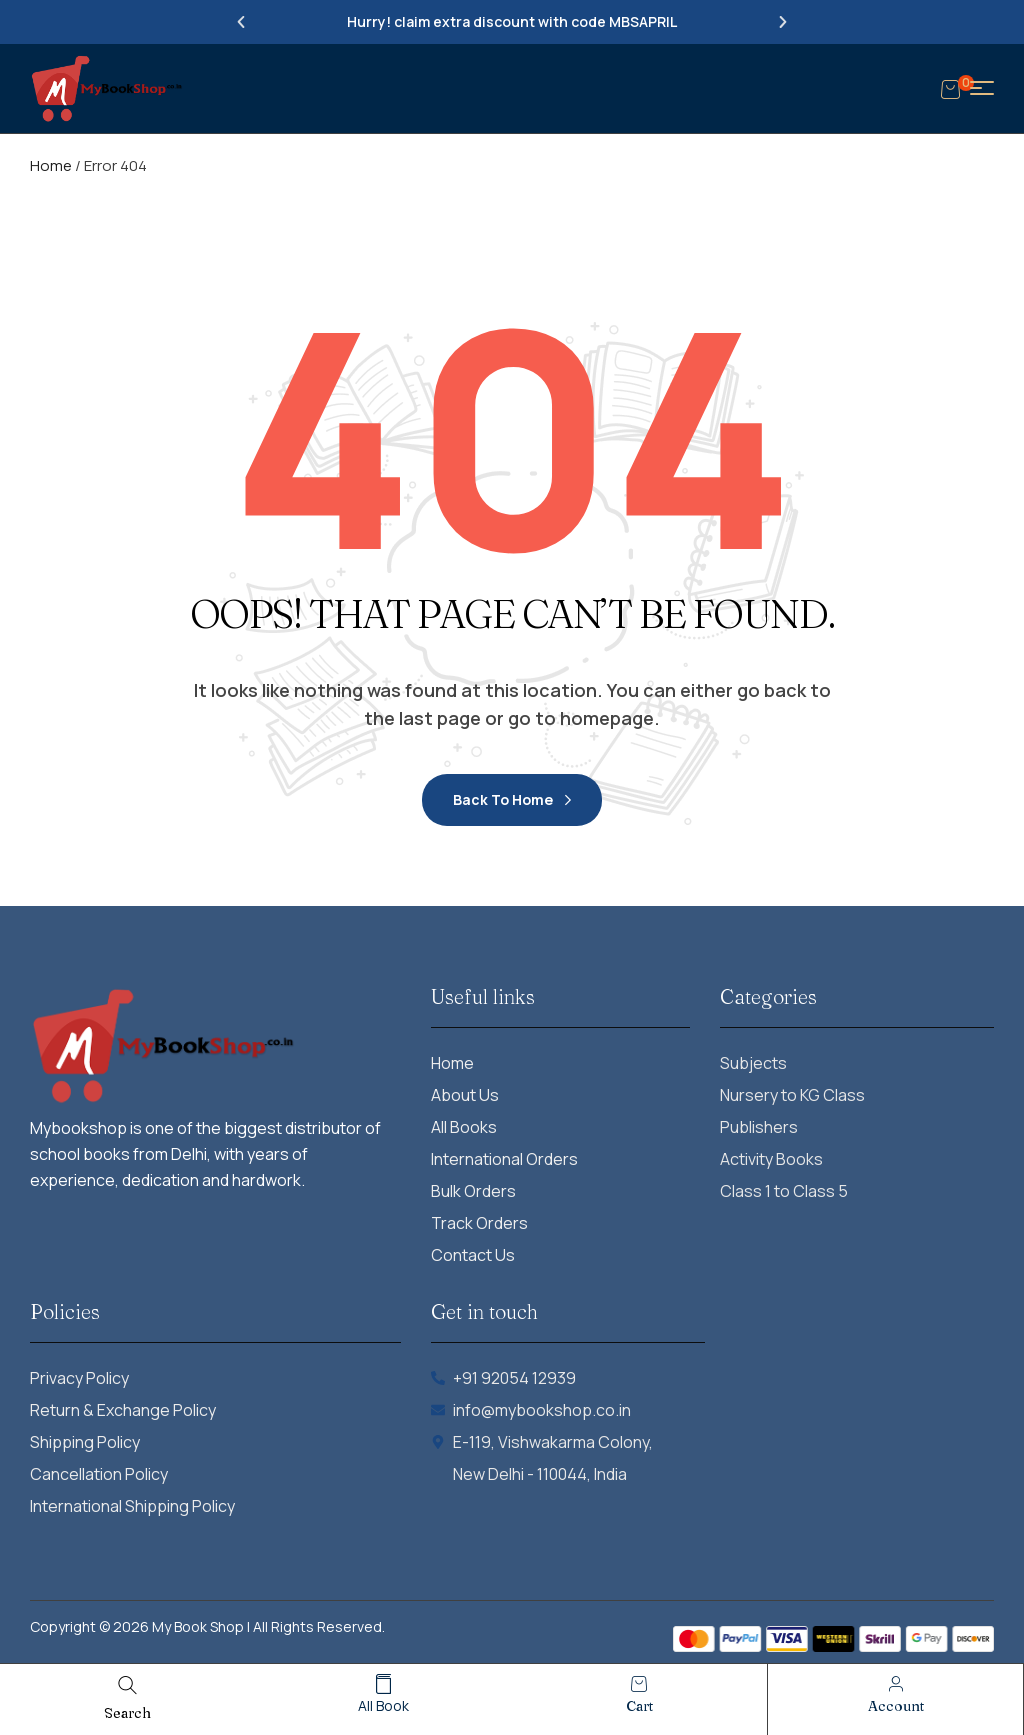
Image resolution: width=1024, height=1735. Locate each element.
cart (639, 1706)
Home (51, 165)
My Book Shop (198, 1626)
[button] (241, 22)
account (896, 1706)
